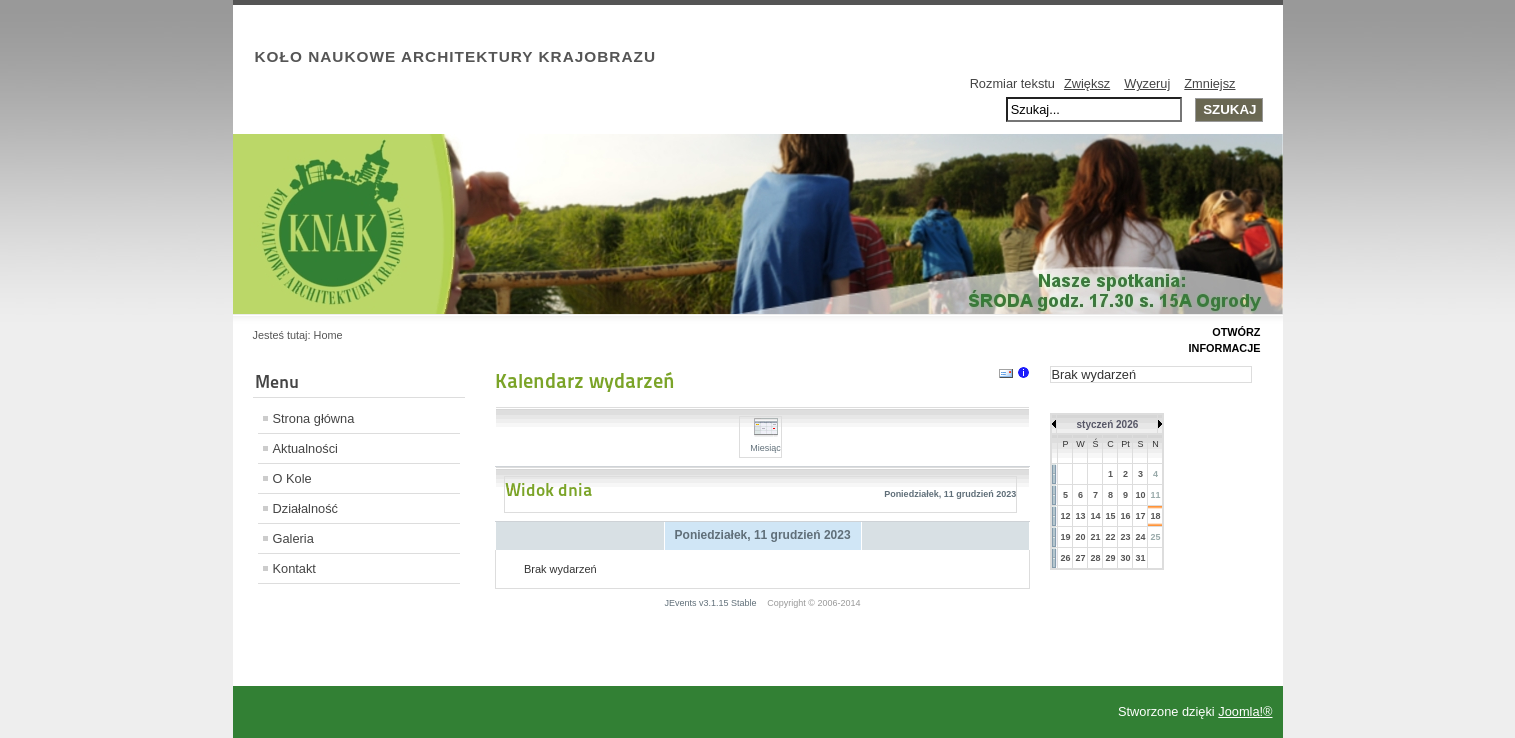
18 (1155, 516)
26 (1065, 558)
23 (1125, 537)
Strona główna (314, 418)
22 (1110, 537)
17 (1140, 516)
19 (1065, 537)
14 (1095, 516)
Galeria (293, 538)
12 (1065, 516)
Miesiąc (765, 442)
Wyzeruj (1147, 83)
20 (1080, 537)
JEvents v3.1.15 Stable (711, 603)
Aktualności (305, 448)
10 (1140, 495)
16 (1125, 516)
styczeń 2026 (1108, 424)
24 (1140, 537)
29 (1110, 558)
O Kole (292, 478)
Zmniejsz (1209, 83)
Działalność (305, 508)
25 (1155, 537)
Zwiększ (1087, 83)
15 (1110, 516)
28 (1095, 558)
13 (1080, 516)
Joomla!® (1245, 711)
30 (1125, 558)
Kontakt (294, 568)
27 (1080, 558)
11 (1155, 495)
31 (1140, 558)
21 (1095, 537)
